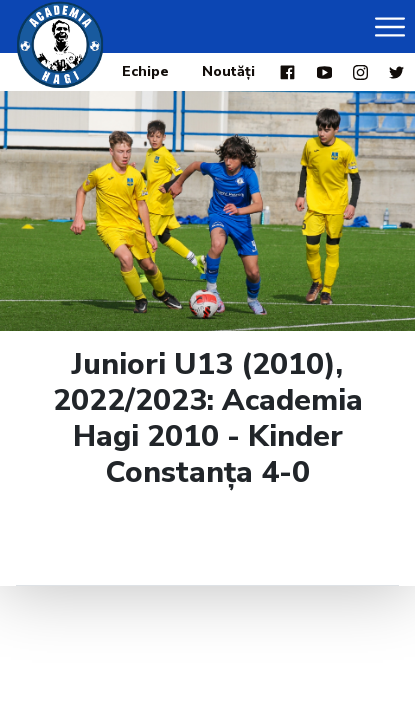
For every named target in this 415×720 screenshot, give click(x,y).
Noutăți (228, 71)
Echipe (145, 71)
